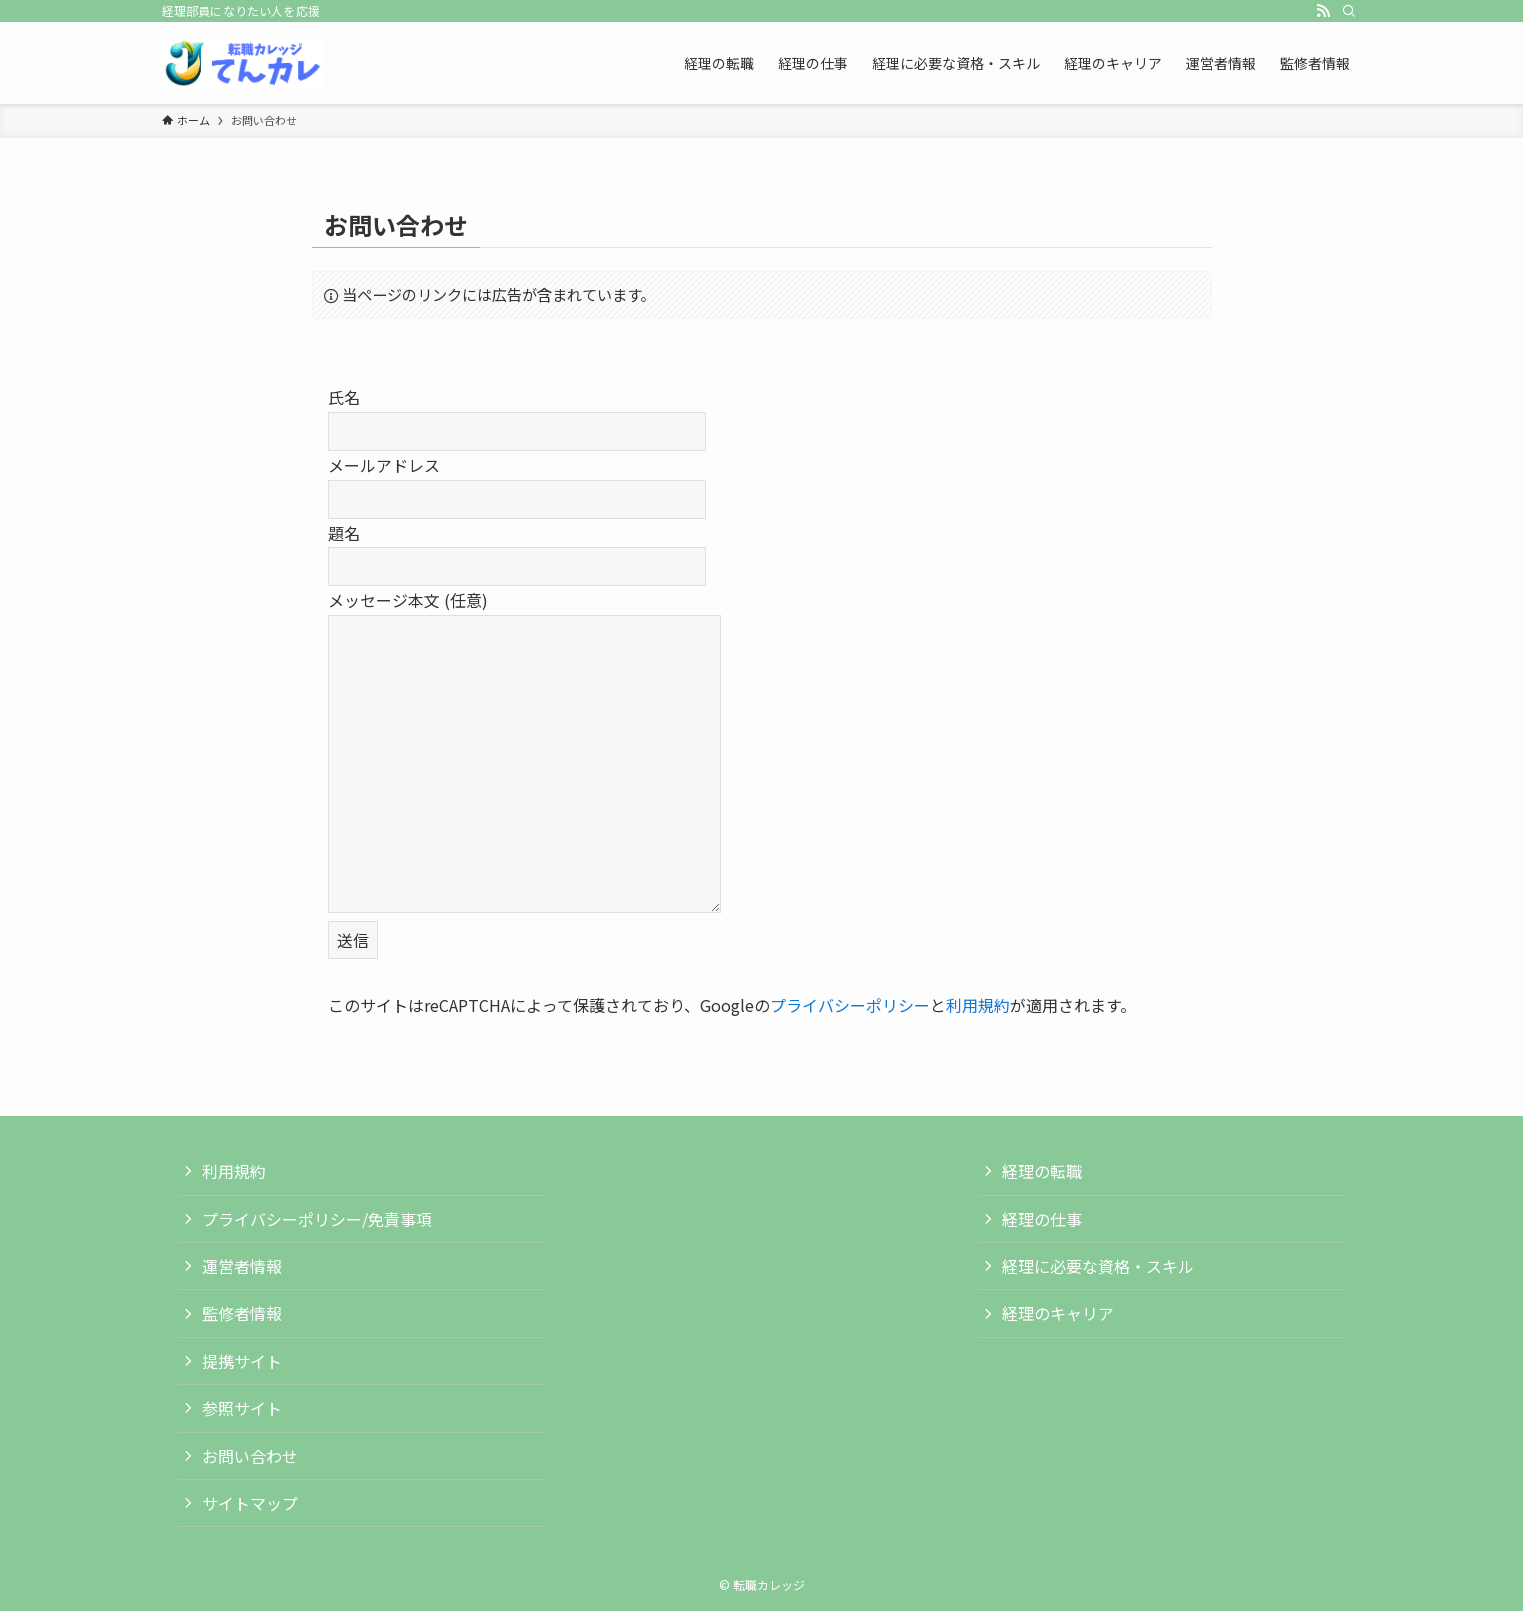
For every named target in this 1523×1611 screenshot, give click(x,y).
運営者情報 (242, 1266)
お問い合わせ (250, 1456)
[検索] (1349, 11)
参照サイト (242, 1408)
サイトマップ (250, 1503)
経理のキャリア (1058, 1313)
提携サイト (242, 1361)
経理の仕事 (1042, 1219)
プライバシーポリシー (850, 1005)
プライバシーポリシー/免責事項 (317, 1219)
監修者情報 (242, 1313)
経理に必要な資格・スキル (1098, 1266)
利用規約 (978, 1005)
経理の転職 (1042, 1171)
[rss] (1323, 11)
